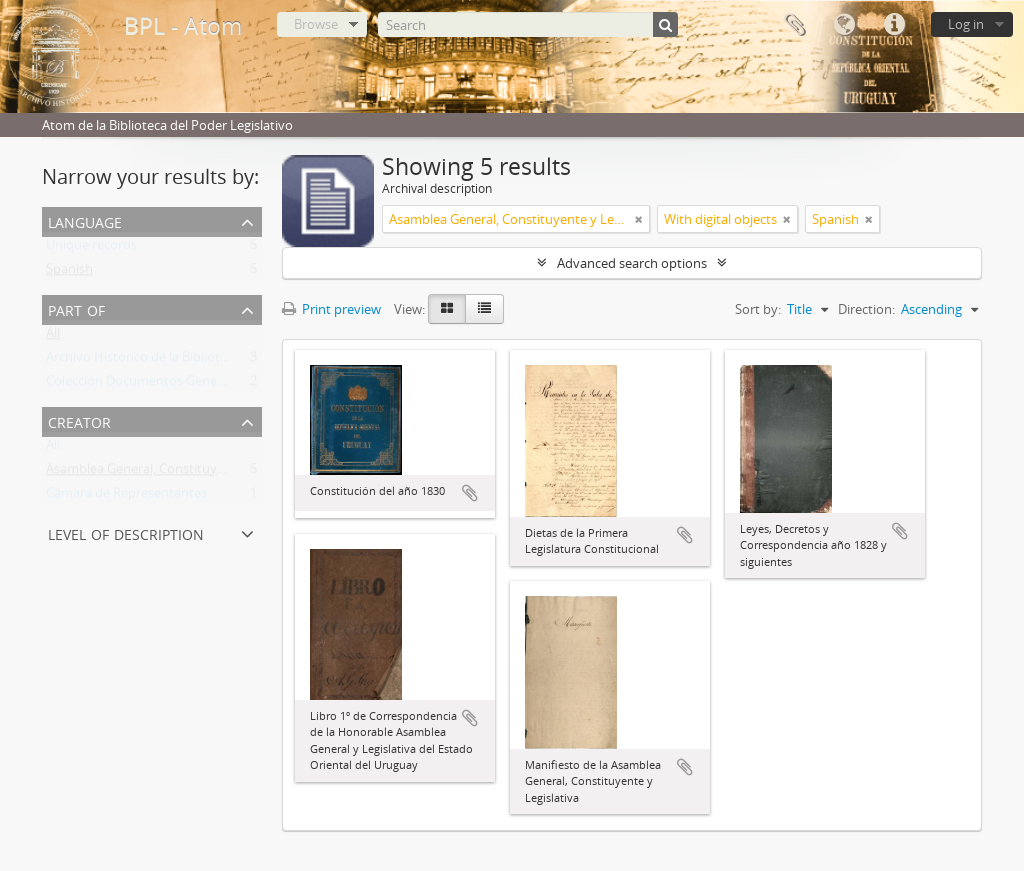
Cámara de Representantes (126, 497)
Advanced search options (632, 263)
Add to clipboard (470, 493)
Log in (966, 24)
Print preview (331, 309)
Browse (316, 24)
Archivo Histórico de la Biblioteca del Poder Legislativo (206, 361)
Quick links (894, 25)
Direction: (866, 309)
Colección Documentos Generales (145, 385)
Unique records (91, 249)
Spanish (69, 273)
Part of (76, 308)
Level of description (126, 532)
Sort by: (758, 309)
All (53, 337)
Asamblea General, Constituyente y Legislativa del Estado (215, 473)
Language (844, 25)
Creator (79, 420)
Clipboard (794, 25)
